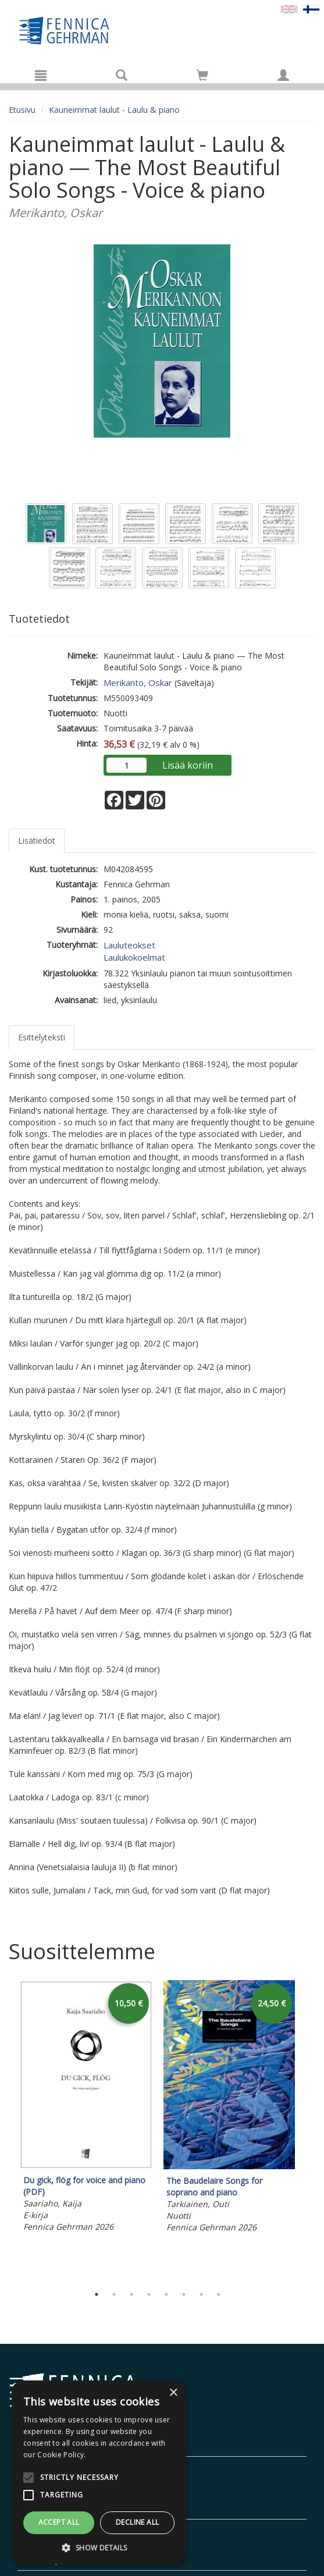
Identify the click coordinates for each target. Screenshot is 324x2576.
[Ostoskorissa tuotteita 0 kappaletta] (202, 77)
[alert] (99, 2472)
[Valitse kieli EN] (289, 8)
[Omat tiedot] (283, 75)
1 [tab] (96, 2294)
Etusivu (22, 109)
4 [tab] (149, 2294)
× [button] (173, 2393)
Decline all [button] (137, 2522)
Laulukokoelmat (134, 957)
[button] (99, 2547)
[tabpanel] (86, 2107)
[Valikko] (40, 75)
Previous (6, 2130)
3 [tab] (131, 2294)
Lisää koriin (187, 765)
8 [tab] (219, 2294)
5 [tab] (166, 2294)
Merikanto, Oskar (138, 682)
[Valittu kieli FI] (311, 8)
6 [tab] (184, 2294)
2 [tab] (114, 2294)
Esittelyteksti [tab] (41, 1037)
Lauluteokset (129, 945)
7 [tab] (201, 2294)
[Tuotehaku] (121, 75)
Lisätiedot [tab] (36, 840)
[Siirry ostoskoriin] (202, 75)
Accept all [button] (59, 2522)
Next (309, 2130)
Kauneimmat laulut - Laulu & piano (114, 109)
